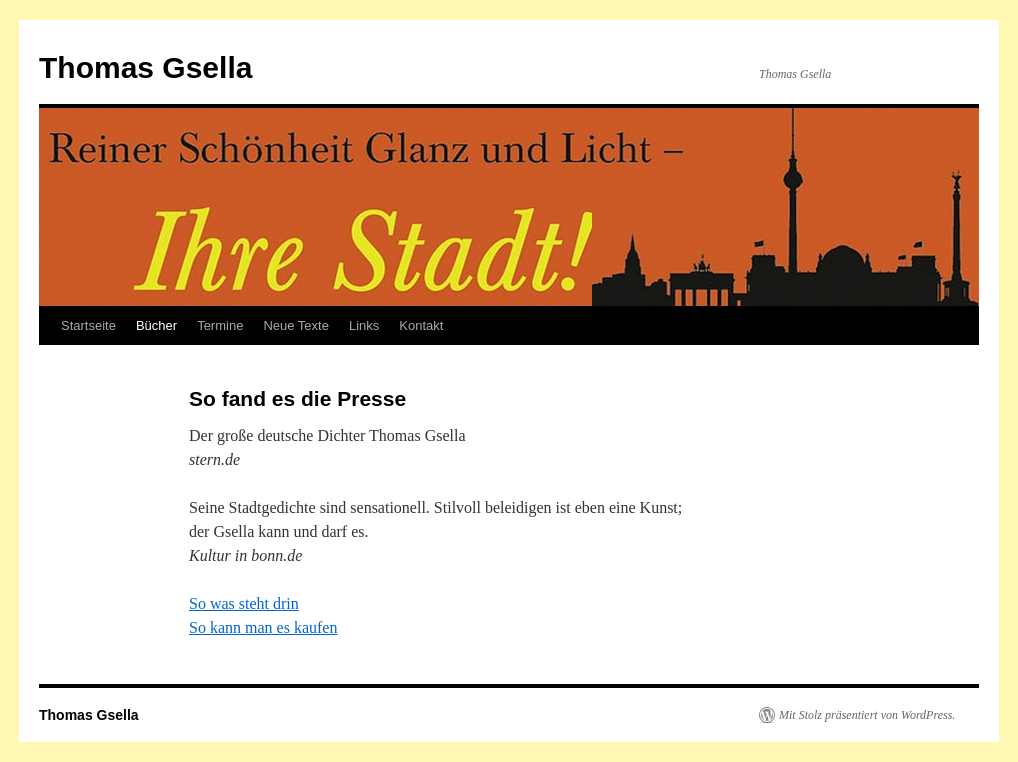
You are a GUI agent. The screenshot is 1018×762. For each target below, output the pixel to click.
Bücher (156, 325)
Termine (220, 325)
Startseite (88, 325)
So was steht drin (244, 603)
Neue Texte (296, 325)
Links (364, 325)
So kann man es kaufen (263, 627)
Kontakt (421, 325)
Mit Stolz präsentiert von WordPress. (867, 715)
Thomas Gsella (145, 67)
